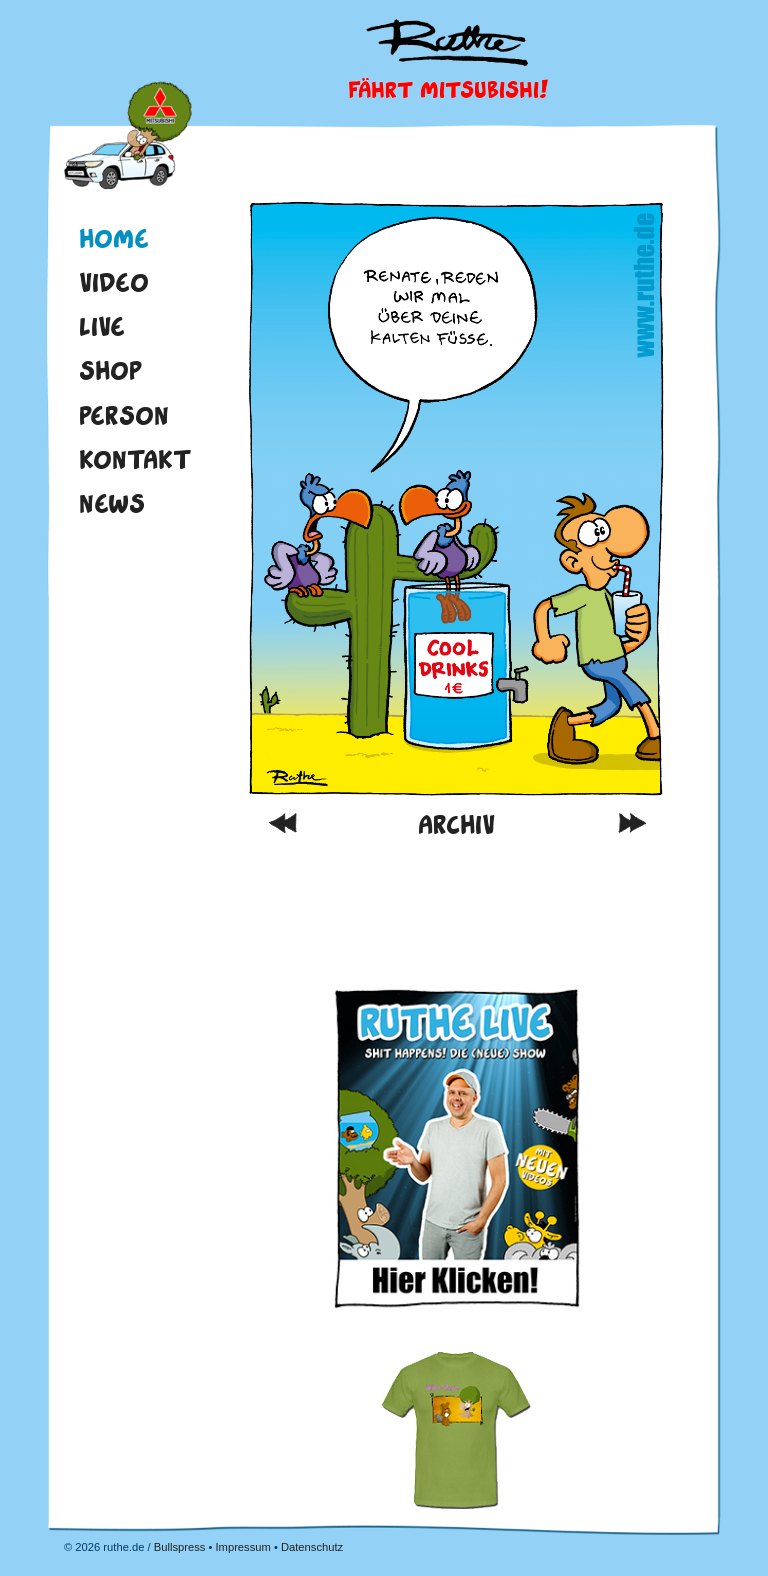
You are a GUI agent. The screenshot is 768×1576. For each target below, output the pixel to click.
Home (128, 138)
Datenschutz (312, 1547)
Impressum (242, 1547)
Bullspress (180, 1547)
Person (124, 415)
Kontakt (135, 459)
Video (114, 282)
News (112, 503)
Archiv (456, 824)
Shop (110, 370)
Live (102, 326)
